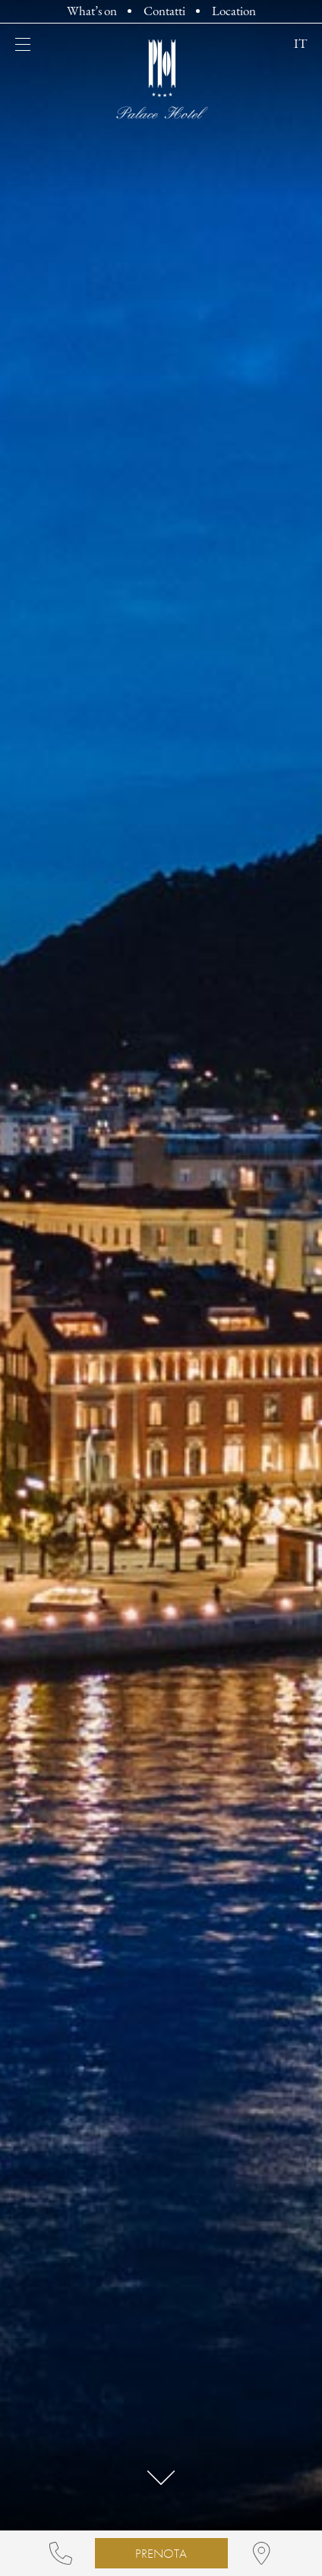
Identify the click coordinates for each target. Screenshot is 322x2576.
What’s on (92, 11)
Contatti (164, 11)
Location (234, 11)
